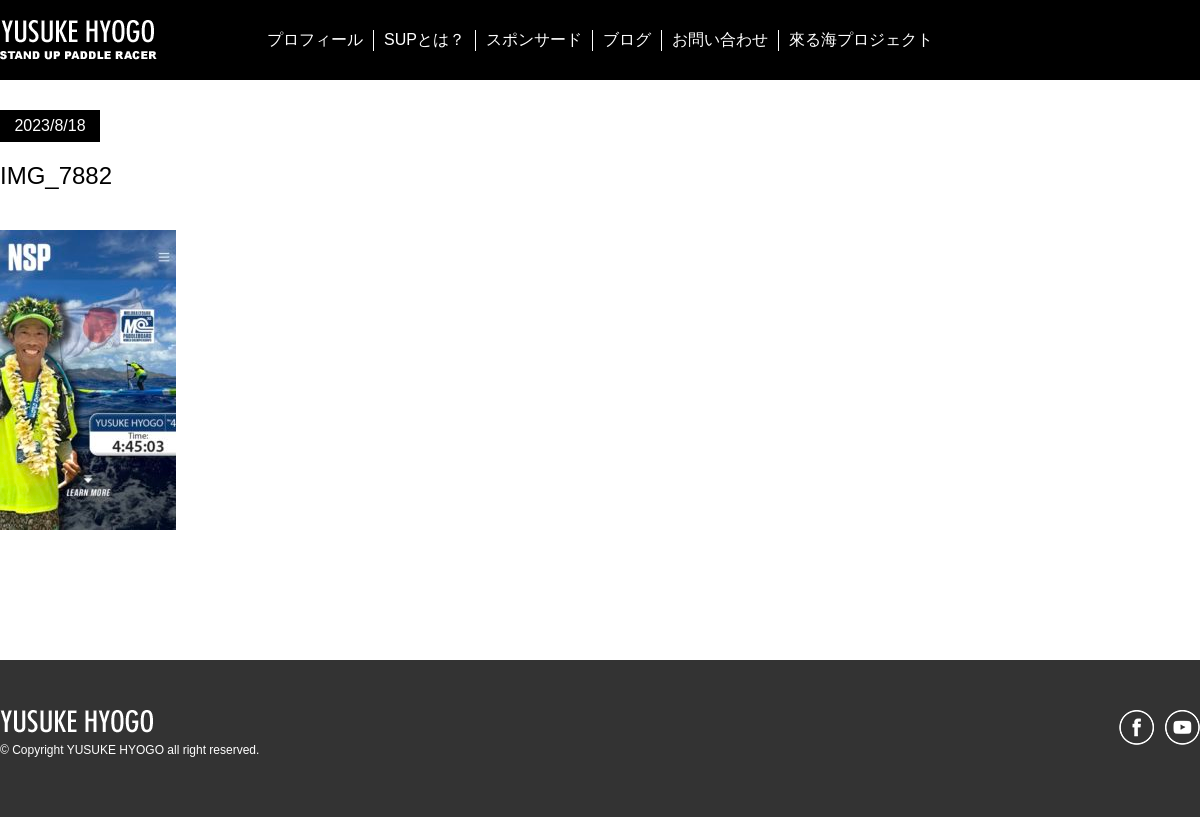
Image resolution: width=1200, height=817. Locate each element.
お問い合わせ (720, 39)
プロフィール (315, 39)
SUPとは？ (424, 39)
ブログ (627, 39)
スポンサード (534, 39)
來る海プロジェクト (861, 39)
